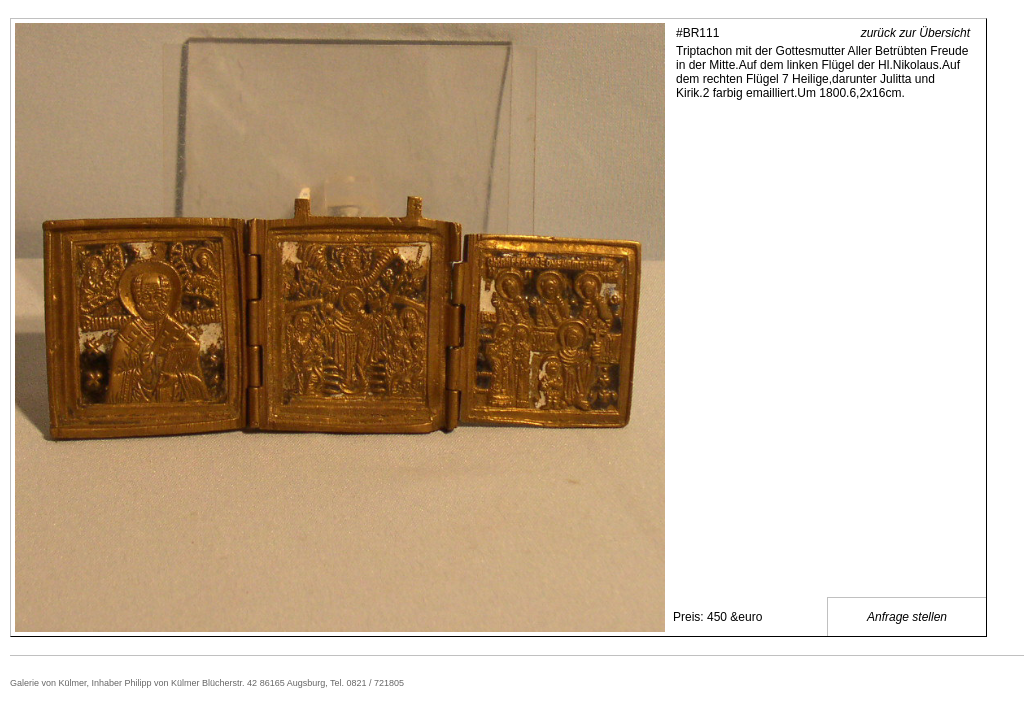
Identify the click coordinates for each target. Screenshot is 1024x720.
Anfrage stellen (907, 617)
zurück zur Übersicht (915, 33)
